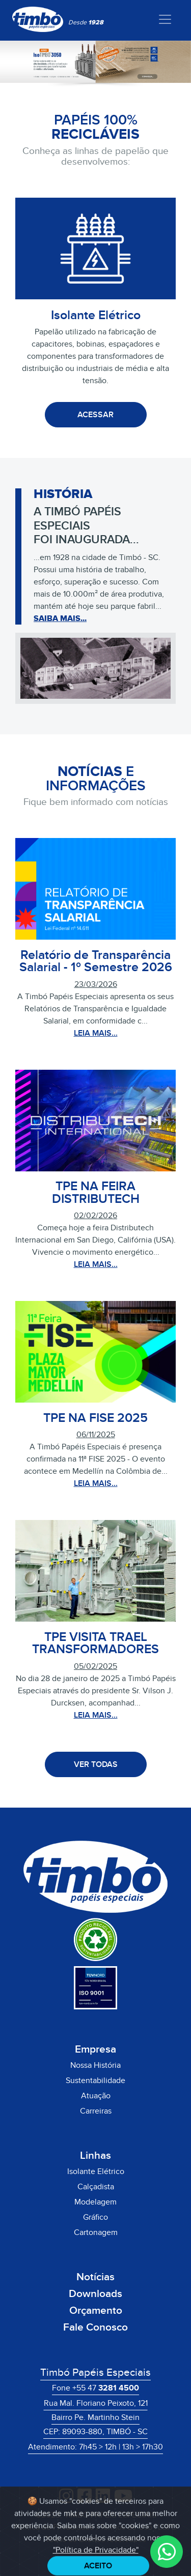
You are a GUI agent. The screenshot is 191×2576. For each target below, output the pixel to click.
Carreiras (96, 2111)
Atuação (96, 2096)
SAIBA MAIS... (60, 618)
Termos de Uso (126, 2527)
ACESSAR (95, 415)
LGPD (167, 2527)
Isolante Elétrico (95, 2171)
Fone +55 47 (95, 2388)
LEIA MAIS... (96, 1033)
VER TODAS (96, 1764)
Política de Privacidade (54, 2527)
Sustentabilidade (95, 2080)
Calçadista (95, 2187)
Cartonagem (96, 2232)
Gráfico (95, 2217)
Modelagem (95, 2202)
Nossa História (95, 2065)
